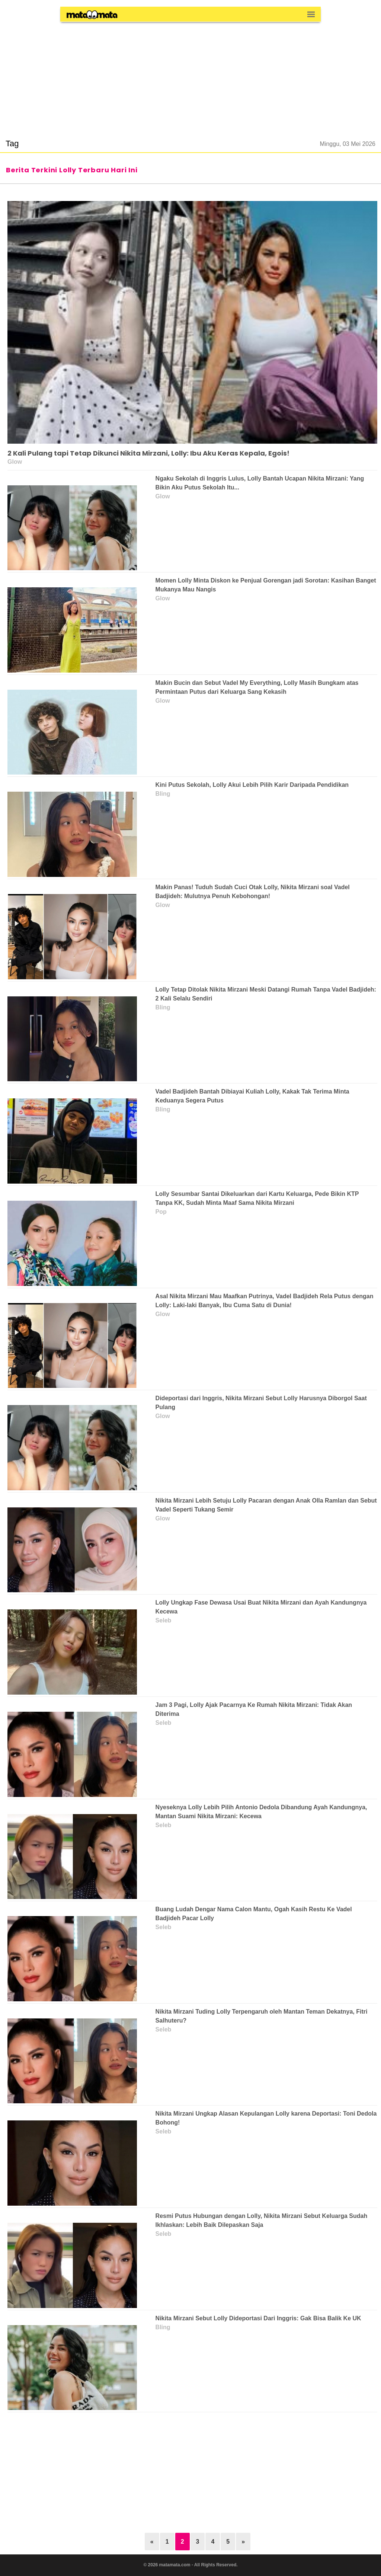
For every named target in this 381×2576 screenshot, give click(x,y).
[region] (190, 75)
